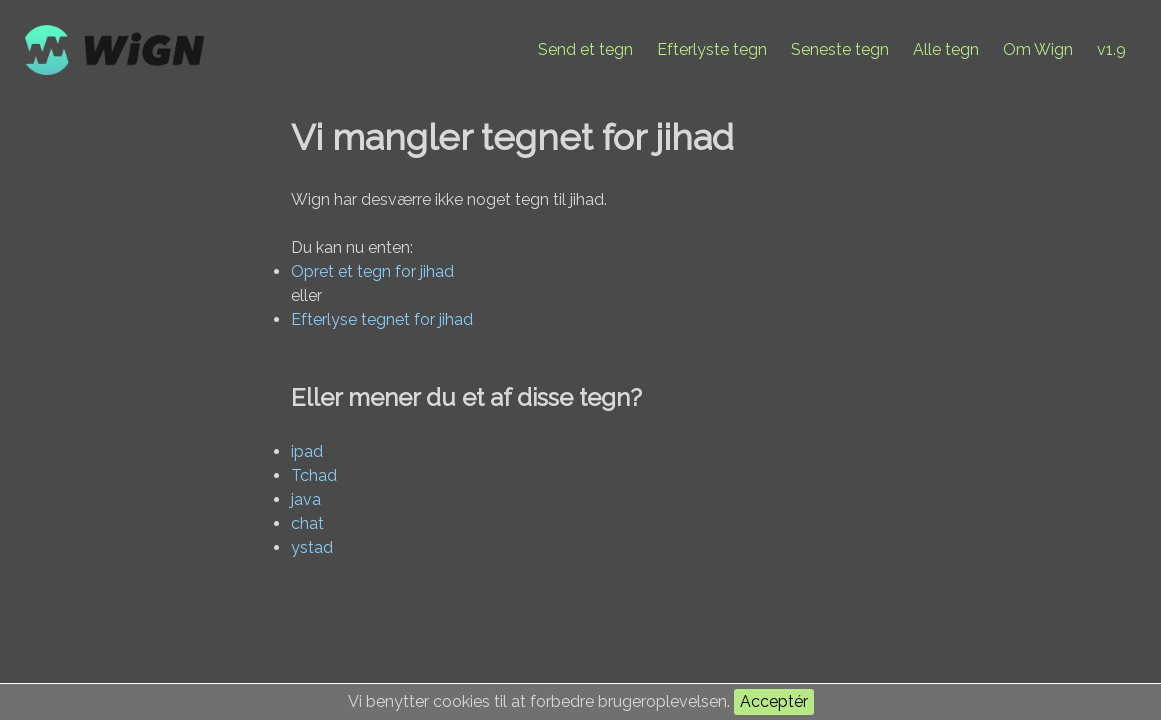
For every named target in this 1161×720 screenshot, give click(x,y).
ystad (312, 547)
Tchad (314, 475)
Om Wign (1038, 49)
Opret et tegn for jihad (372, 271)
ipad (307, 451)
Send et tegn (585, 49)
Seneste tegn (840, 49)
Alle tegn (946, 49)
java (306, 499)
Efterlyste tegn (712, 49)
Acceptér (774, 701)
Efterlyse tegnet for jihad (382, 319)
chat (307, 523)
